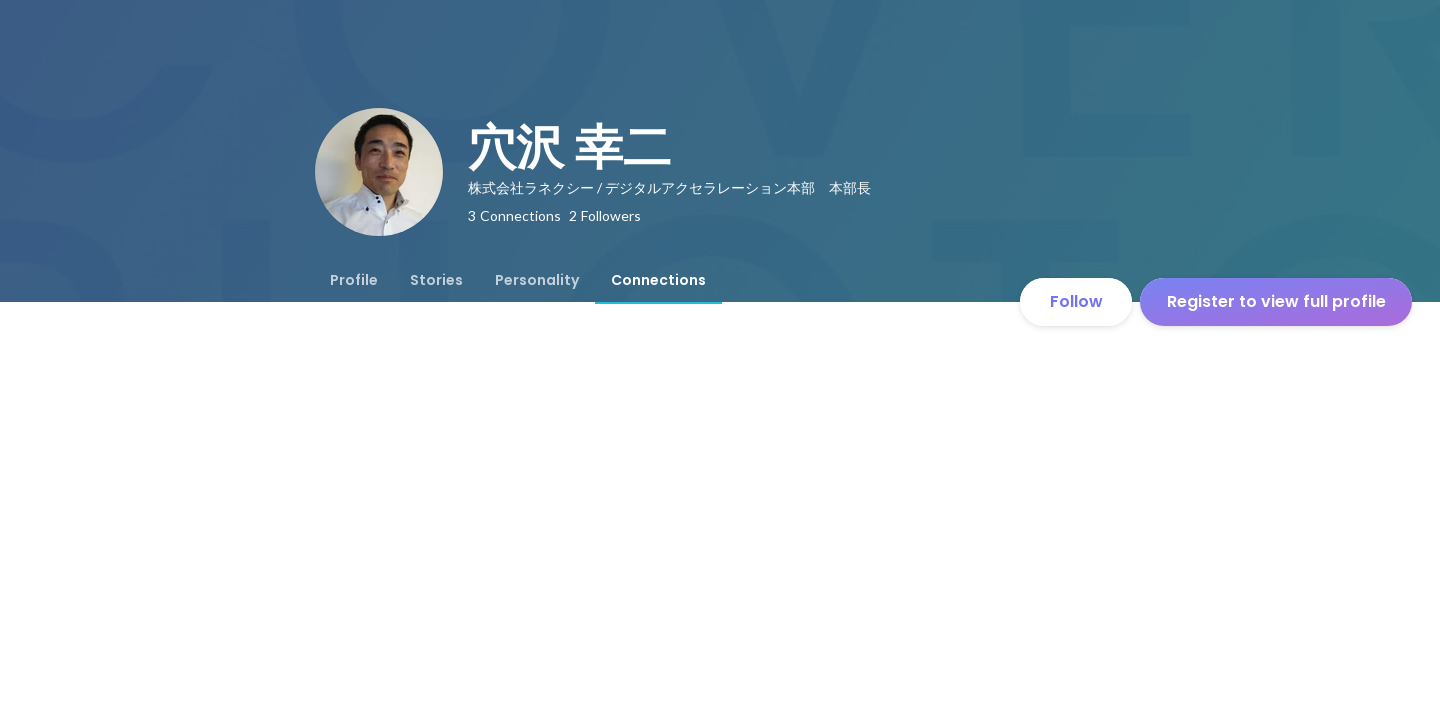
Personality (537, 280)
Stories (436, 280)
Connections (658, 280)
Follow (1076, 301)
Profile (354, 280)
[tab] (354, 280)
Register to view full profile (1276, 301)
